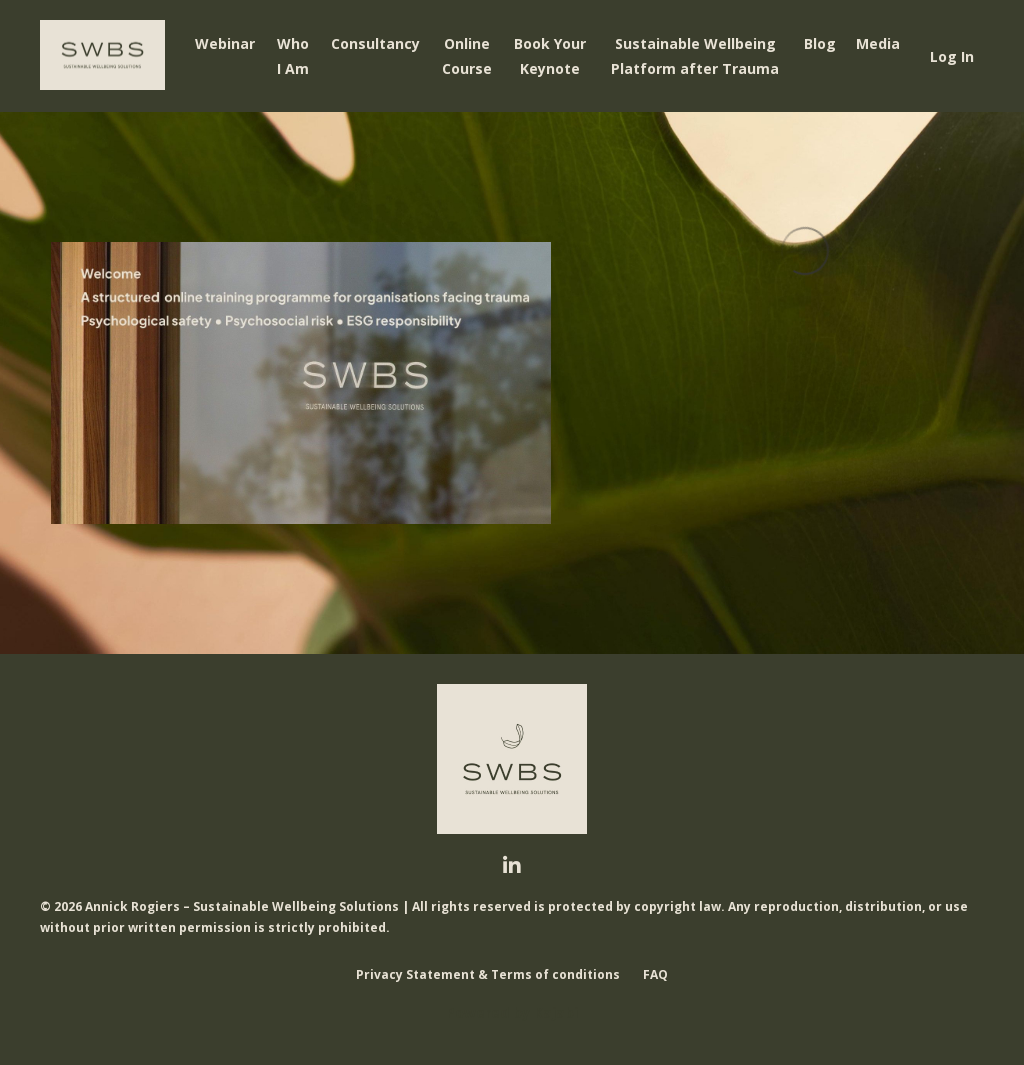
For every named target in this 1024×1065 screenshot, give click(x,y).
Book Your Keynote (550, 56)
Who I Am (293, 56)
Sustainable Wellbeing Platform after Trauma (695, 56)
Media (878, 43)
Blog (820, 43)
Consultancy (375, 43)
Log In (952, 56)
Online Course (467, 56)
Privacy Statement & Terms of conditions (488, 974)
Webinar (225, 43)
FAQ (655, 974)
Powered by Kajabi (512, 1012)
